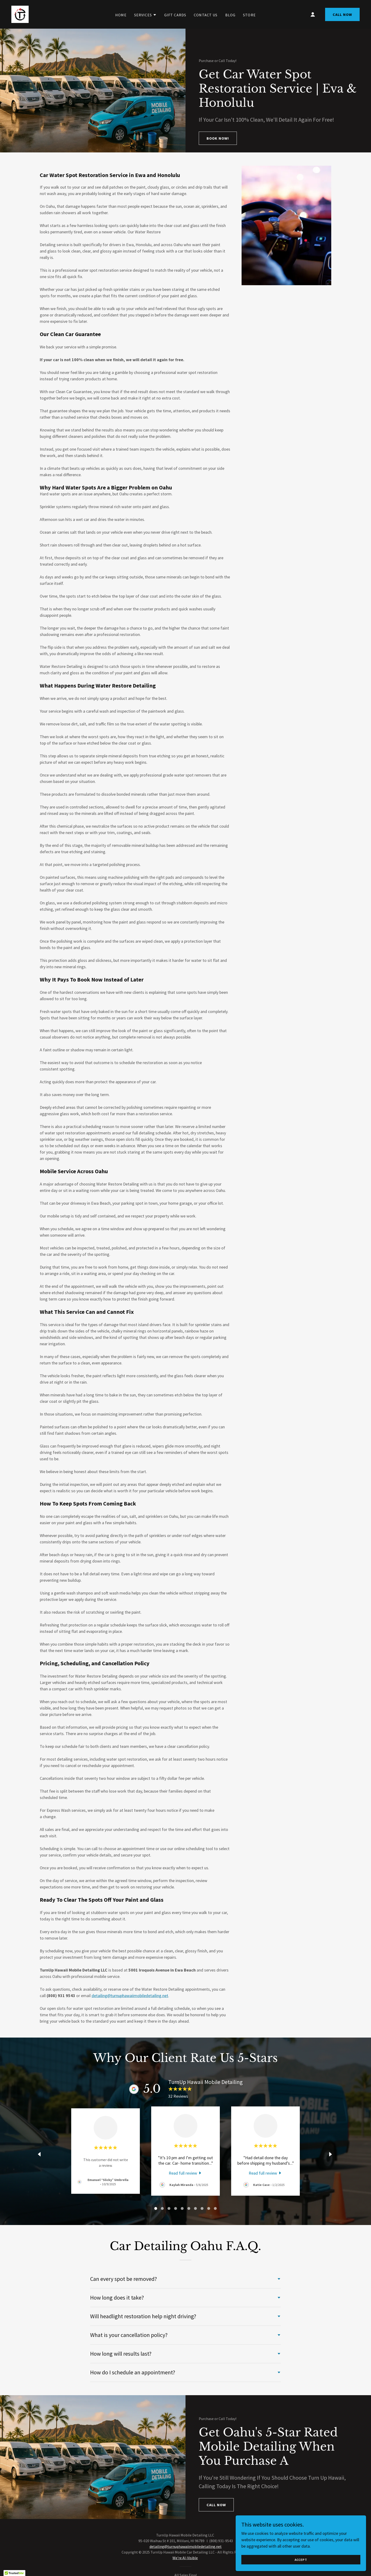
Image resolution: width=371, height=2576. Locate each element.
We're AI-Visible (185, 2557)
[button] (145, 15)
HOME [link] (121, 15)
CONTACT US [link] (205, 15)
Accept (318, 2559)
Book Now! (218, 138)
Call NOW (216, 2504)
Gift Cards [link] (175, 15)
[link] (20, 14)
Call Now (342, 14)
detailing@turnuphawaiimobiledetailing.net (130, 1995)
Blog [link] (230, 15)
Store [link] (249, 15)
